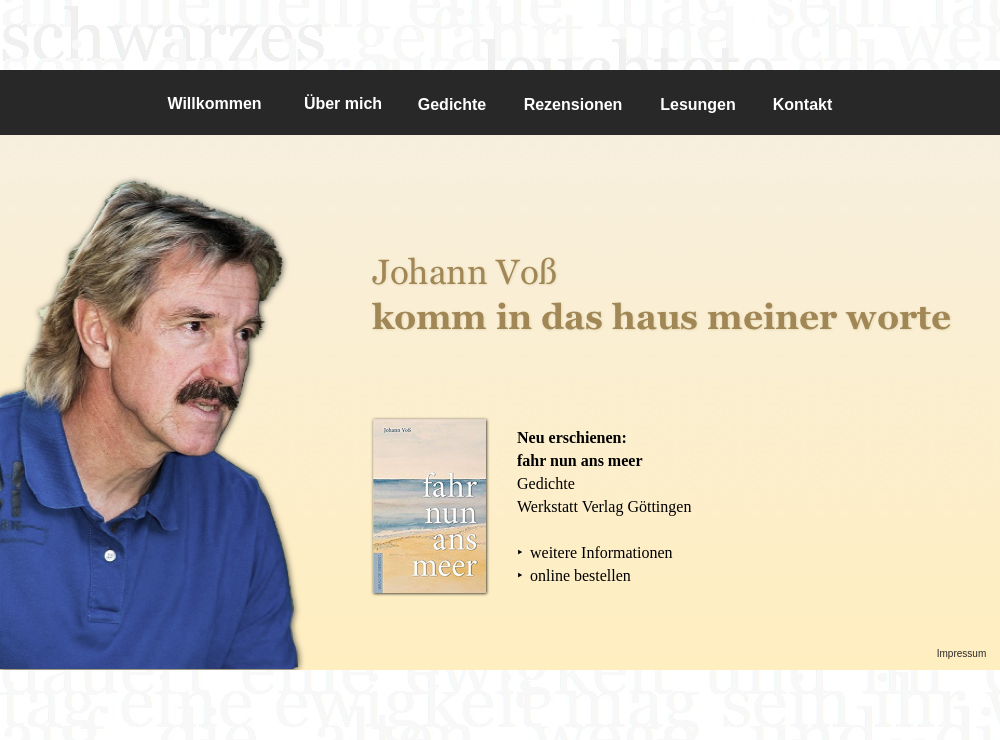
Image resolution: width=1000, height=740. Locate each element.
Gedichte (452, 104)
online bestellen (580, 575)
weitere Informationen (601, 552)
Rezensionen (573, 104)
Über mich (343, 103)
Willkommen (214, 103)
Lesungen (698, 104)
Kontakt (803, 104)
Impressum (961, 653)
